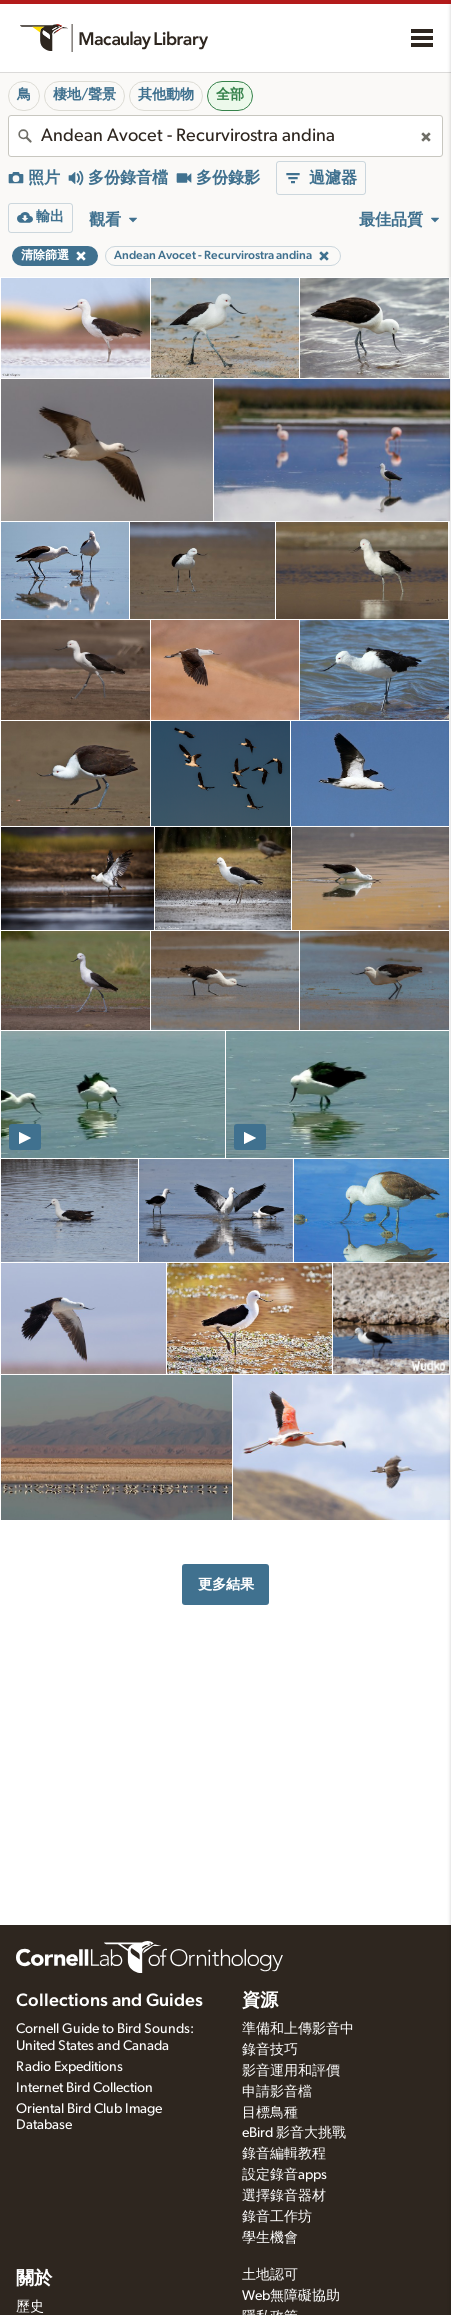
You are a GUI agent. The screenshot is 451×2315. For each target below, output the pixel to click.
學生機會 (270, 2238)
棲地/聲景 (84, 95)
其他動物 (166, 95)
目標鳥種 (270, 2113)
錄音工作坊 (277, 2217)
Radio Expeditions (69, 2067)
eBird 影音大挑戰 (294, 2133)
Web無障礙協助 (291, 2296)
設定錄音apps (284, 2175)
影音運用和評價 (291, 2071)
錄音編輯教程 (284, 2154)
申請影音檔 (277, 2092)
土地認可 (270, 2275)
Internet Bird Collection (84, 2088)
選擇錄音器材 (284, 2196)
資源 (260, 2001)
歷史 (30, 2307)
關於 (34, 2279)
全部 (230, 95)
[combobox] (225, 136)
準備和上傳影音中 (298, 2029)
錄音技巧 (270, 2050)
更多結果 (226, 1584)
